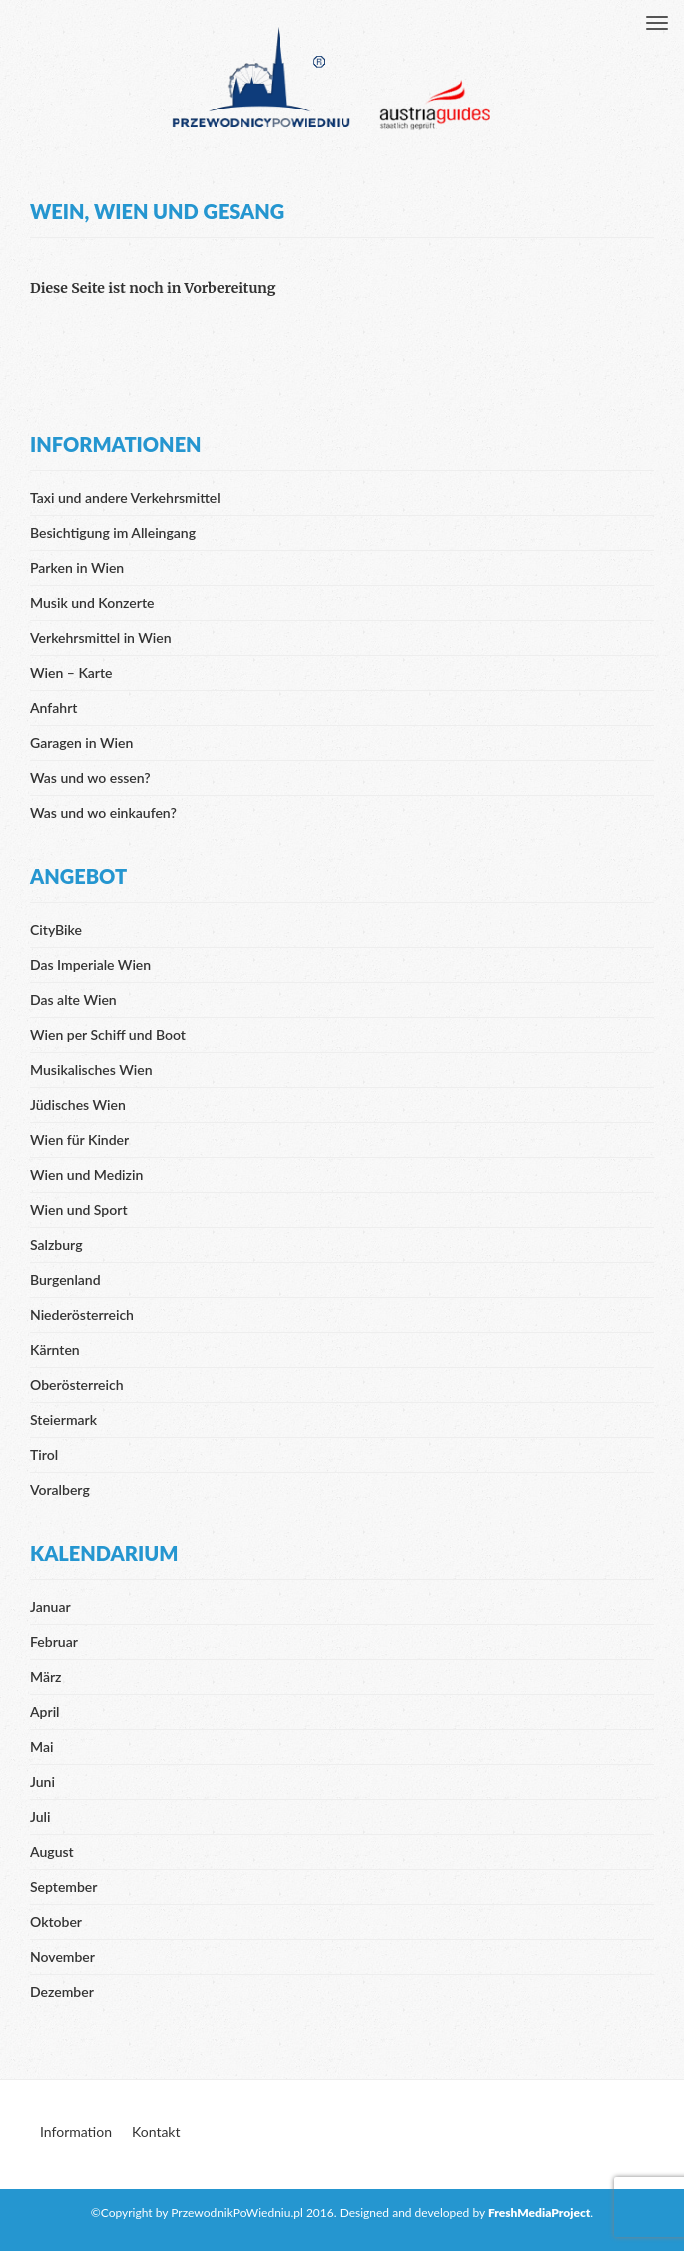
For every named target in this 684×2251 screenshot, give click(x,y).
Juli (40, 1816)
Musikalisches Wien (91, 1069)
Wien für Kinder (79, 1139)
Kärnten (55, 1349)
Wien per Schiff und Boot (108, 1034)
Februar (54, 1641)
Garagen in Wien (81, 742)
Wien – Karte (71, 672)
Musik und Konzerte (92, 602)
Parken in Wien (77, 567)
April (45, 1711)
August (52, 1851)
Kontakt (156, 2131)
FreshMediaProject (539, 2212)
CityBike (56, 929)
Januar (50, 1606)
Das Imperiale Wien (90, 964)
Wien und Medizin (86, 1174)
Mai (41, 1746)
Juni (42, 1781)
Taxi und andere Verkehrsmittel (125, 497)
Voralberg (60, 1489)
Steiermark (63, 1419)
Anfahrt (53, 707)
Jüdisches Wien (78, 1104)
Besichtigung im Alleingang (113, 532)
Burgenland (65, 1279)
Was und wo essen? (90, 777)
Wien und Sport (79, 1209)
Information (76, 2131)
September (63, 1886)
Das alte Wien (73, 999)
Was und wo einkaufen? (103, 812)
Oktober (56, 1921)
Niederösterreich (82, 1314)
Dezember (62, 1991)
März (46, 1676)
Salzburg (56, 1244)
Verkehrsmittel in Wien (101, 637)
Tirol (44, 1454)
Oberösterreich (77, 1384)
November (62, 1956)
